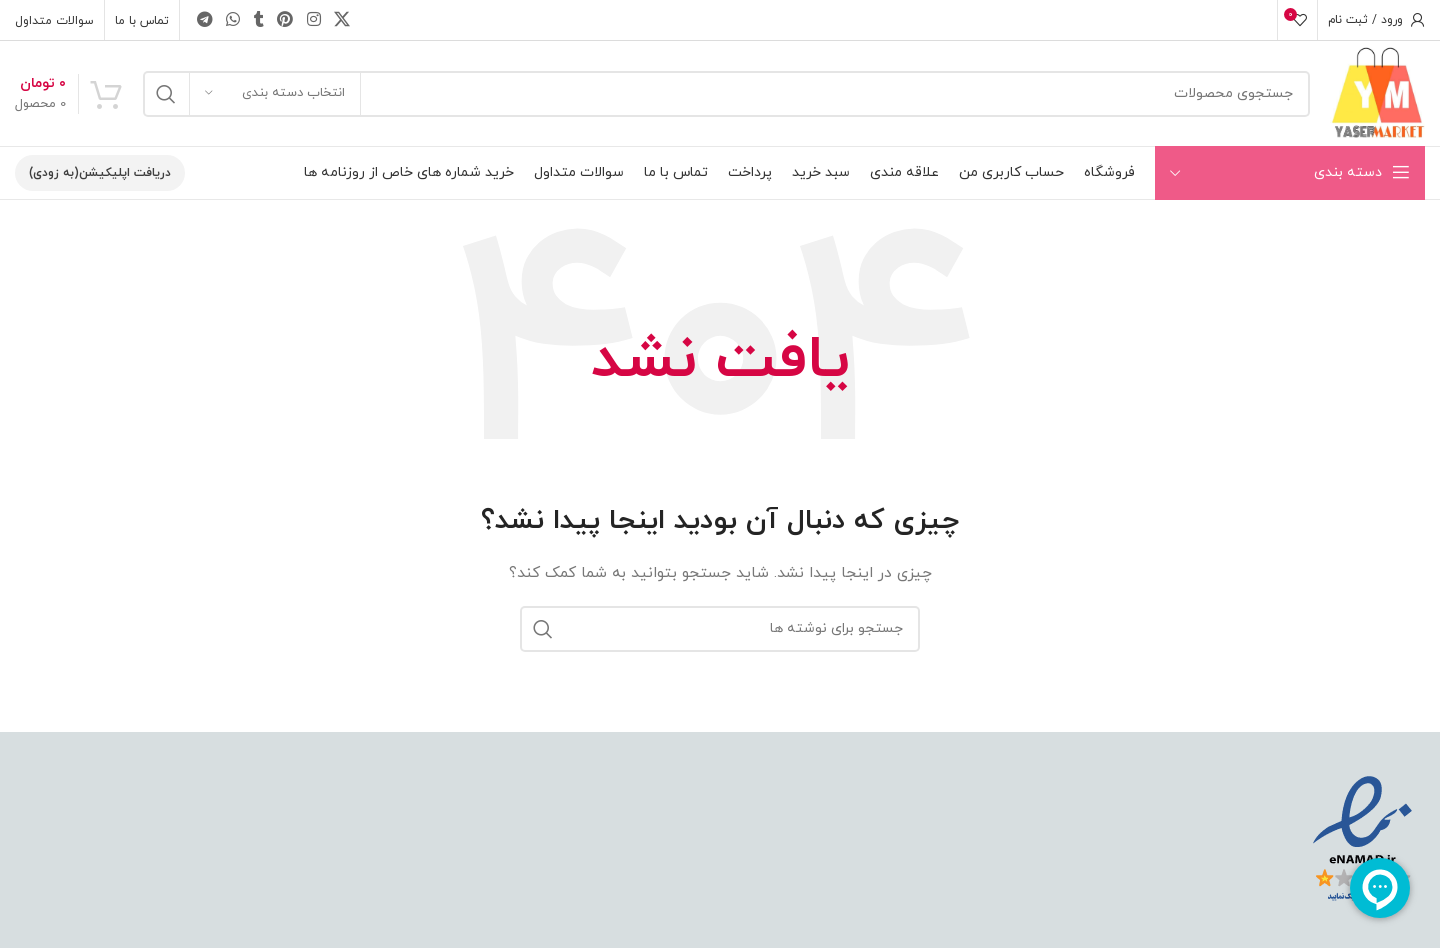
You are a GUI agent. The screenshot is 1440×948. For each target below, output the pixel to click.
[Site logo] (1377, 92)
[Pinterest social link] (285, 20)
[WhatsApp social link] (232, 20)
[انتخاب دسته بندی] (275, 94)
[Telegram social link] (204, 20)
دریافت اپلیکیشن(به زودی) (100, 173)
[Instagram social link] (313, 20)
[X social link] (341, 20)
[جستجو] (726, 94)
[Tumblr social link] (259, 20)
